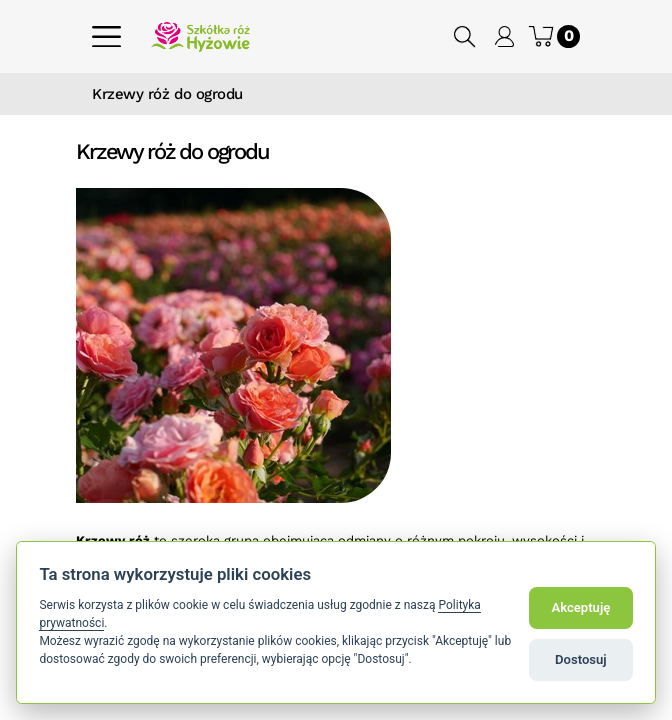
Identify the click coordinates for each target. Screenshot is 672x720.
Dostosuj (581, 659)
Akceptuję (580, 607)
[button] (465, 36)
